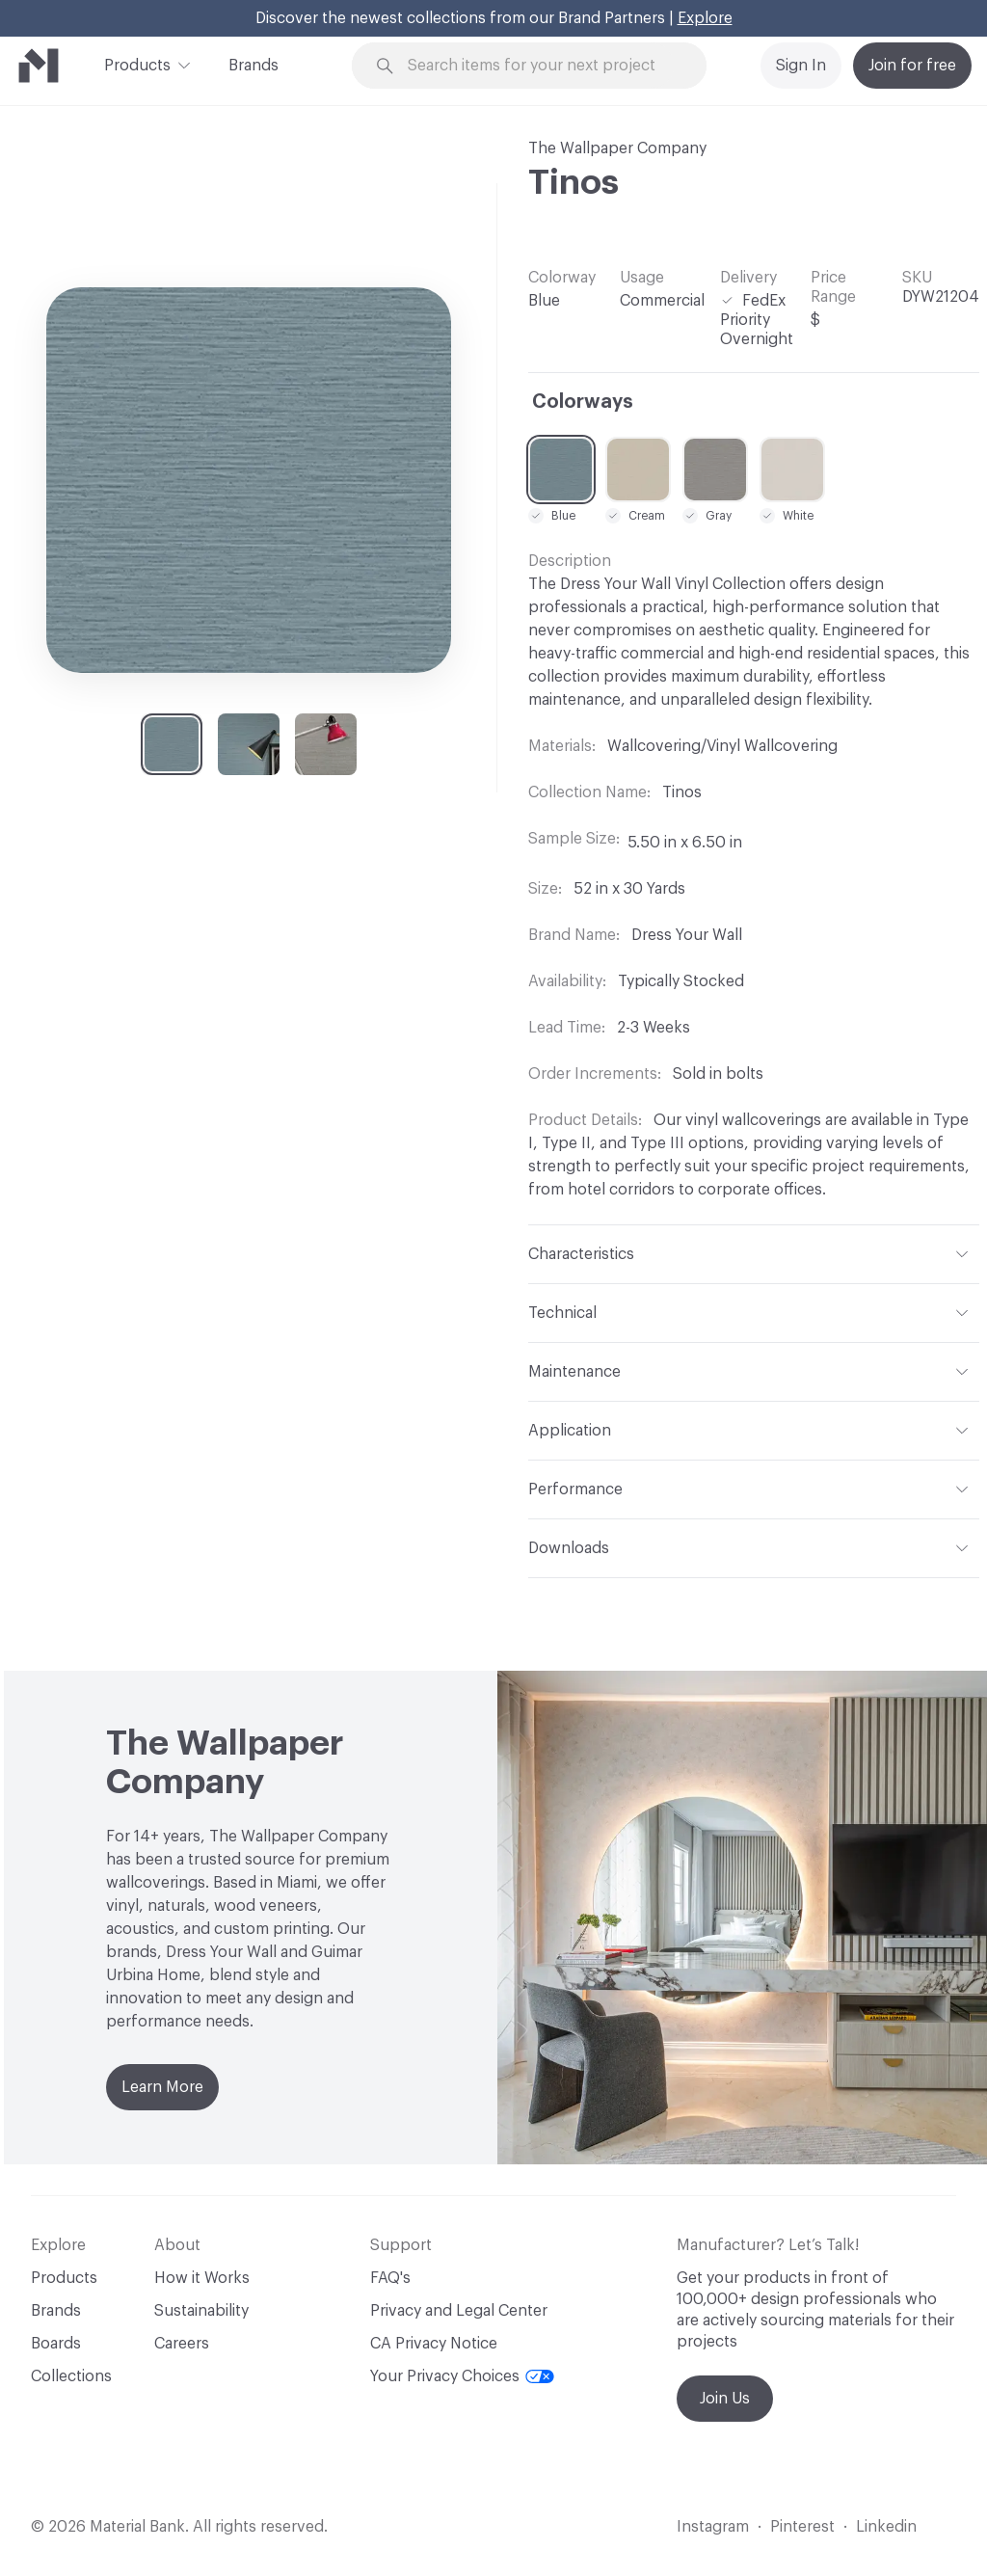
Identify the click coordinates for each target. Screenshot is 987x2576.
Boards (56, 2343)
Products (137, 63)
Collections (71, 2376)
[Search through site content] (541, 66)
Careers (181, 2343)
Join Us (725, 2398)
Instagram (713, 2527)
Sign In (801, 65)
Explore (705, 18)
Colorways (582, 402)
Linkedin (886, 2527)
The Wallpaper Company (617, 148)
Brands (253, 65)
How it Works (202, 2278)
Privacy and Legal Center (458, 2311)
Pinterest (802, 2527)
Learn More (162, 2087)
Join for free (912, 65)
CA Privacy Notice (433, 2343)
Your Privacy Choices (462, 2376)
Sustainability (201, 2311)
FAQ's (390, 2278)
